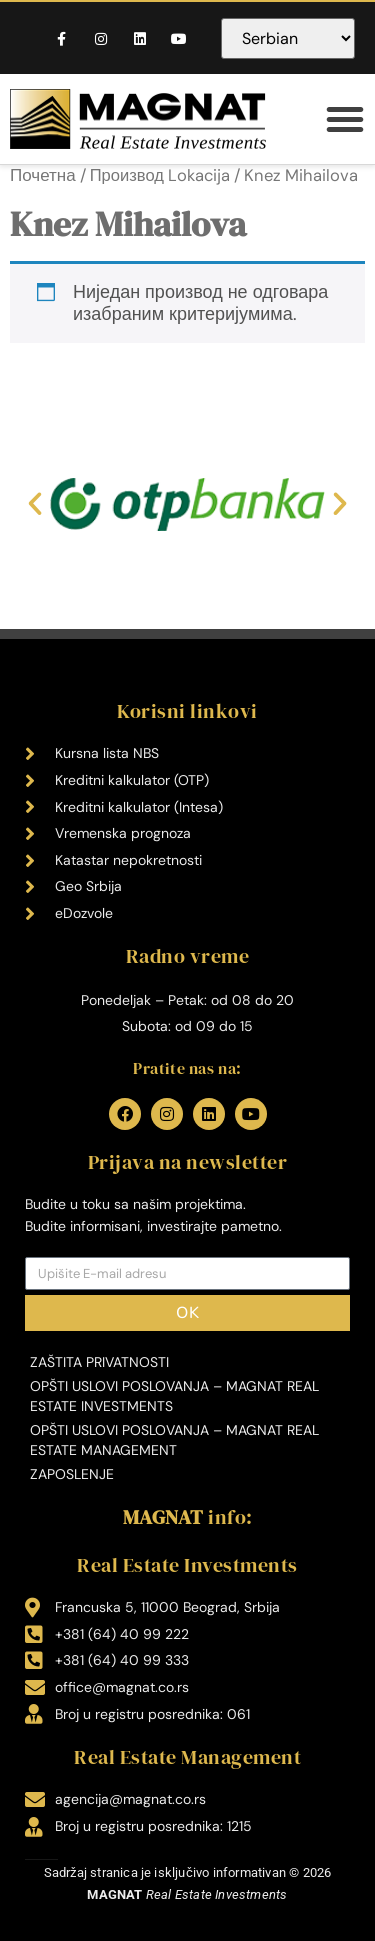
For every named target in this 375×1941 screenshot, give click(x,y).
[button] (345, 119)
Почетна (43, 175)
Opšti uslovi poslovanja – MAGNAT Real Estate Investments (174, 1396)
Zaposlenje (72, 1474)
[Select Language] (288, 38)
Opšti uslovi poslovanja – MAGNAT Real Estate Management (174, 1440)
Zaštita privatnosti (99, 1362)
